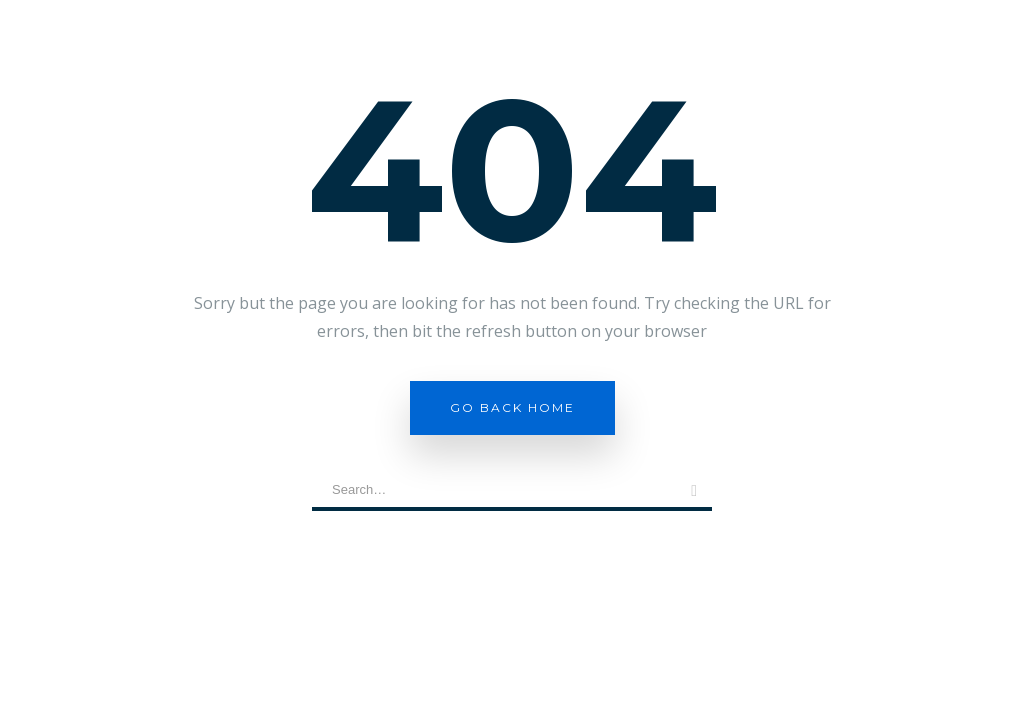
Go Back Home (512, 407)
